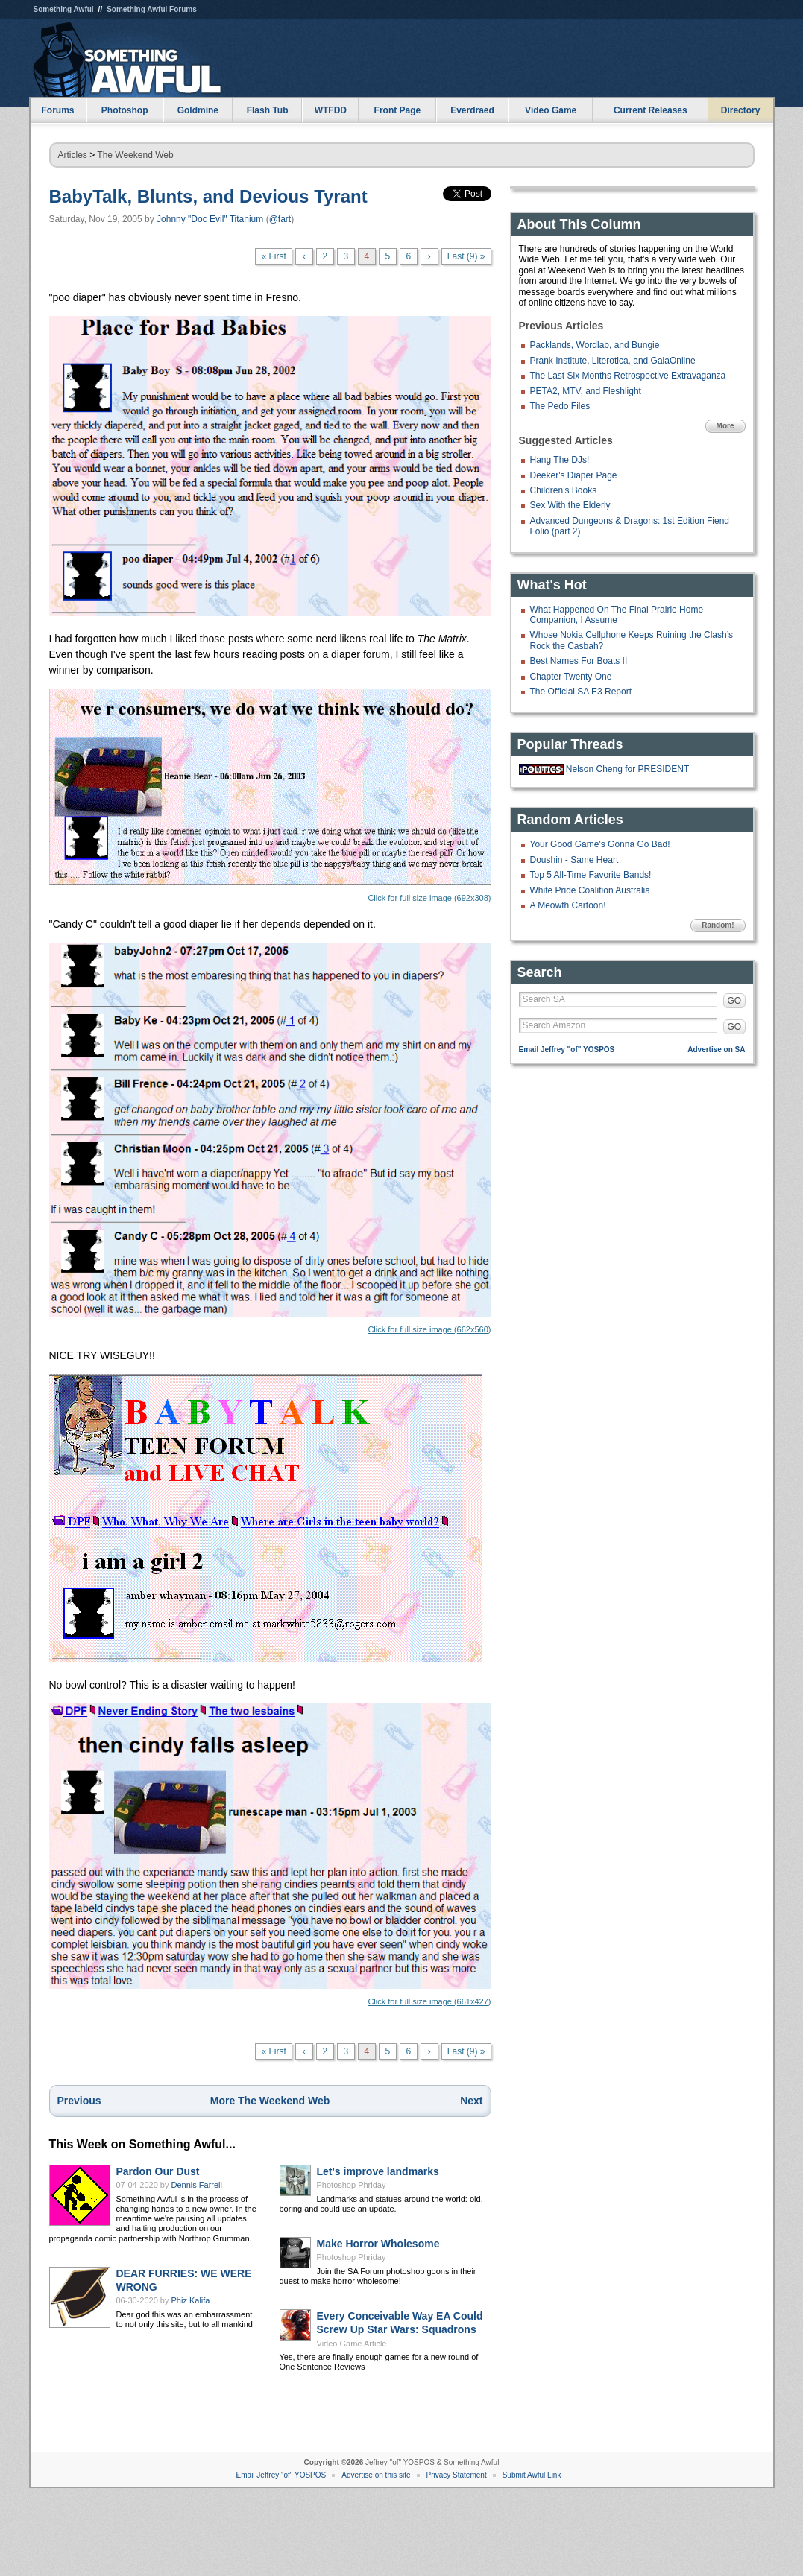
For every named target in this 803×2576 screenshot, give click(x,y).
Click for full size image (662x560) (270, 1138)
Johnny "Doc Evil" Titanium (210, 219)
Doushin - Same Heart (574, 860)
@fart (280, 219)
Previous (79, 2101)
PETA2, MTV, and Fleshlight (585, 391)
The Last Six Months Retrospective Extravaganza (628, 375)
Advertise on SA (716, 1049)
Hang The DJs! (560, 460)
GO (735, 1001)
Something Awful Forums (152, 9)
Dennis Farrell (196, 2184)
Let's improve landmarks (378, 2171)
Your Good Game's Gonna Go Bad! (600, 844)
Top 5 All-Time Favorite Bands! (591, 875)
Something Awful (64, 9)
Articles (72, 155)
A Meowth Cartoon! (568, 905)
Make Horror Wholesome (378, 2244)
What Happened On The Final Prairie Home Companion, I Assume (617, 614)
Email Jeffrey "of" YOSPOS (567, 1049)
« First (273, 256)
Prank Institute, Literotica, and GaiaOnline (613, 360)
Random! (718, 925)
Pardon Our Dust (158, 2171)
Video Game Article (352, 2343)
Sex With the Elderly (570, 505)
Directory (741, 110)
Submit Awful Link (532, 2475)
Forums (57, 110)
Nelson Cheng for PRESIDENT (627, 769)
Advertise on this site (375, 2475)
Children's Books (563, 490)
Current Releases (650, 110)
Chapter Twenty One (571, 676)
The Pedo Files (560, 406)
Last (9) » (466, 256)
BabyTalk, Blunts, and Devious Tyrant (208, 196)
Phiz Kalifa (190, 2300)
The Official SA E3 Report (581, 691)
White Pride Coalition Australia (590, 890)
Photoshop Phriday (351, 2184)
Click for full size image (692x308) (270, 795)
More (725, 426)
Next (471, 2101)
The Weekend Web (135, 155)
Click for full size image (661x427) (270, 1854)
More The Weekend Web (270, 2101)
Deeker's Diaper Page (573, 475)
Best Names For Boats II (579, 661)
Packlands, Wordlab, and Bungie (595, 345)
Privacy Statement (456, 2475)
